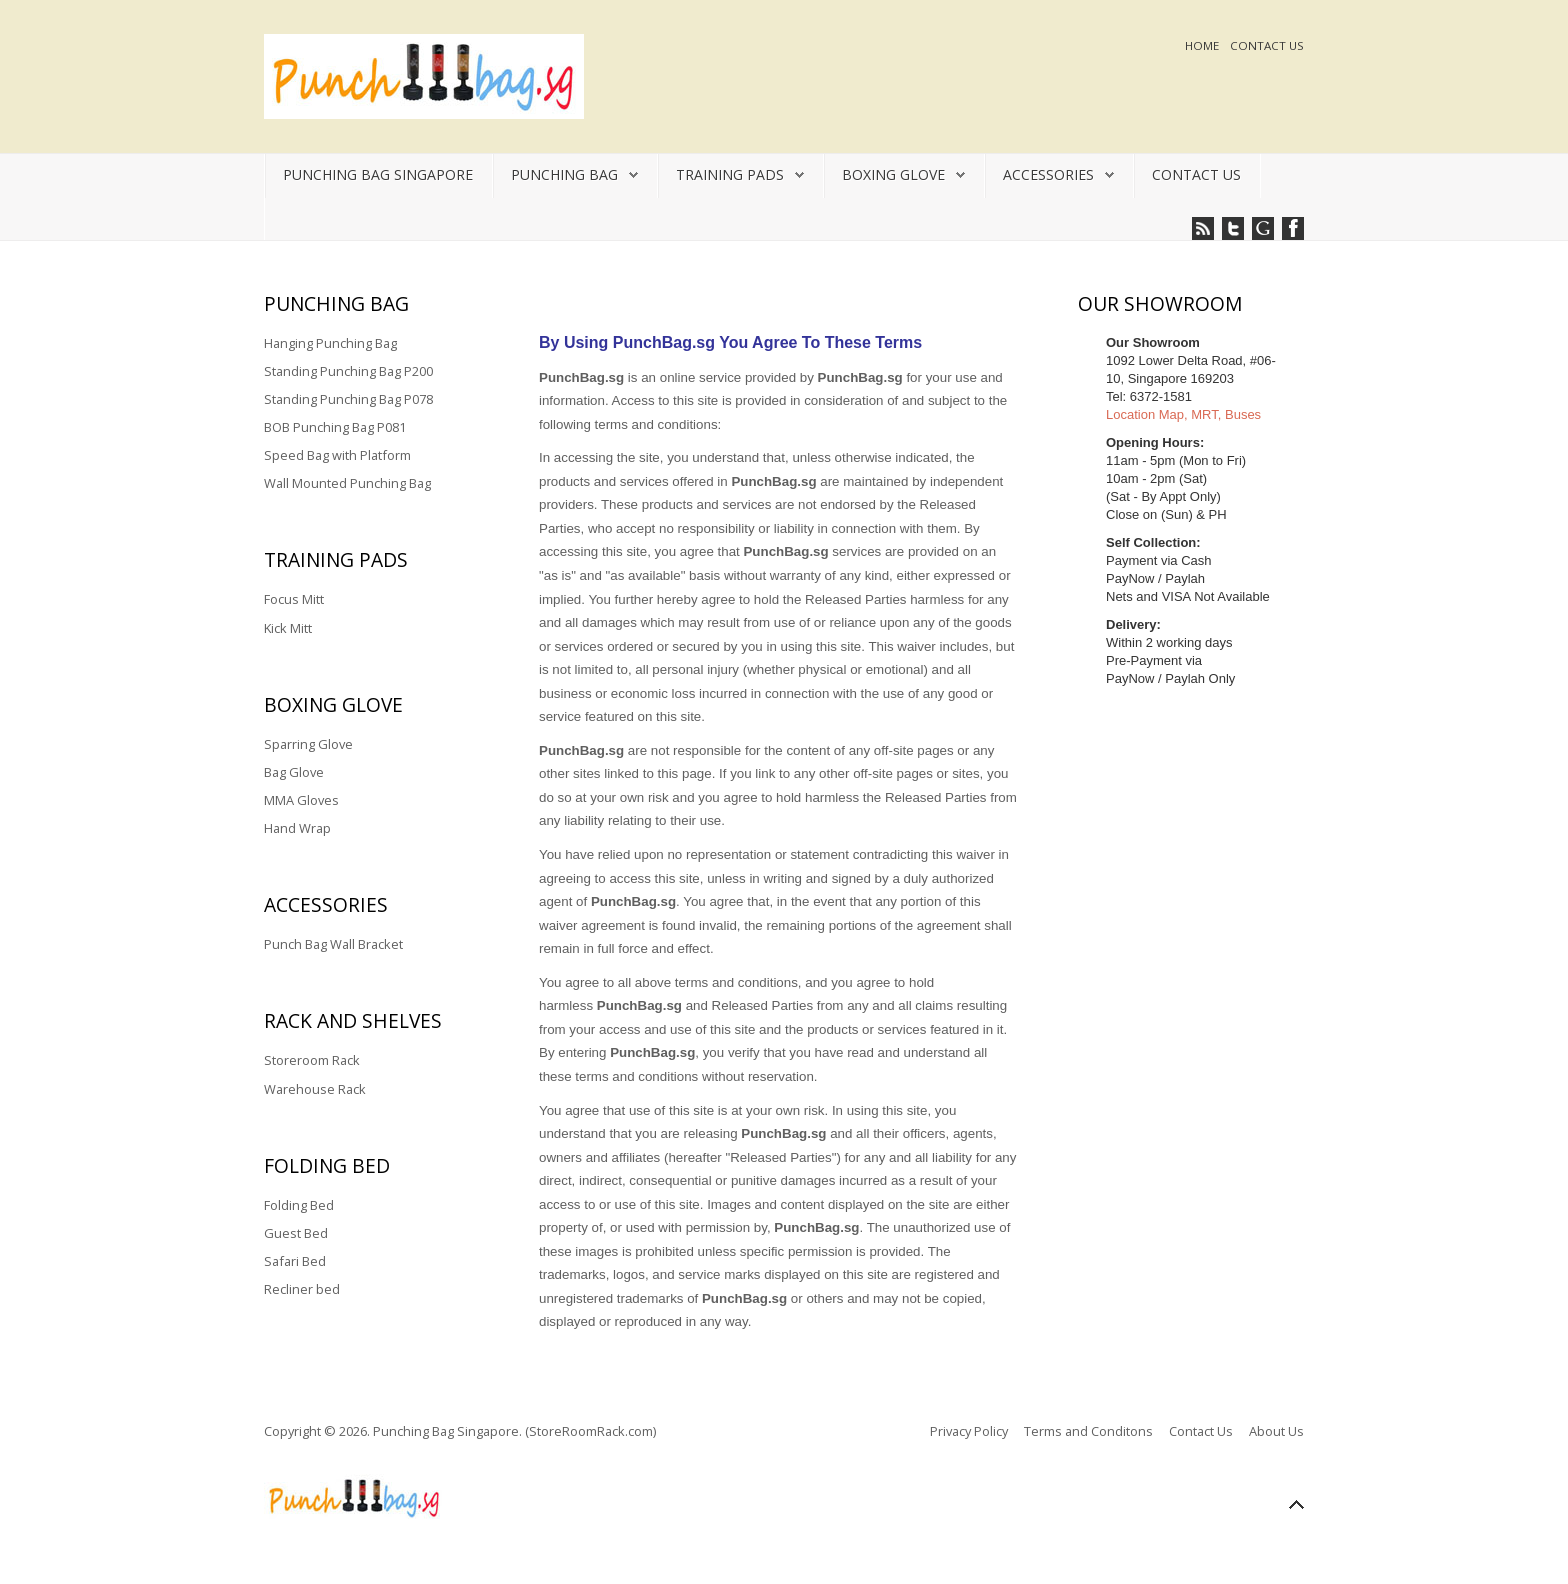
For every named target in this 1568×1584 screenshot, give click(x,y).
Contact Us (1267, 45)
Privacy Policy (969, 1431)
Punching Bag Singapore (378, 174)
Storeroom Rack (312, 1060)
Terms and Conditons (1088, 1431)
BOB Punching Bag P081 (335, 427)
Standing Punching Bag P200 (348, 371)
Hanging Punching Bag (330, 343)
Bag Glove (294, 772)
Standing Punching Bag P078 (348, 399)
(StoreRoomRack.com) (590, 1431)
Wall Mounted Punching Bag (347, 483)
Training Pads (730, 174)
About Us (1276, 1431)
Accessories (1048, 174)
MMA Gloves (301, 800)
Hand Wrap (297, 828)
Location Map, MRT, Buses (1183, 414)
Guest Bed (296, 1233)
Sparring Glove (308, 744)
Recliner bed (302, 1289)
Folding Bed (299, 1205)
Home (1203, 45)
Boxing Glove (893, 174)
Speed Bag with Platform (337, 455)
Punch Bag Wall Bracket (333, 944)
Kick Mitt (288, 628)
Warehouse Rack (315, 1089)
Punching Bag (564, 174)
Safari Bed (295, 1261)
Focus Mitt (294, 599)
